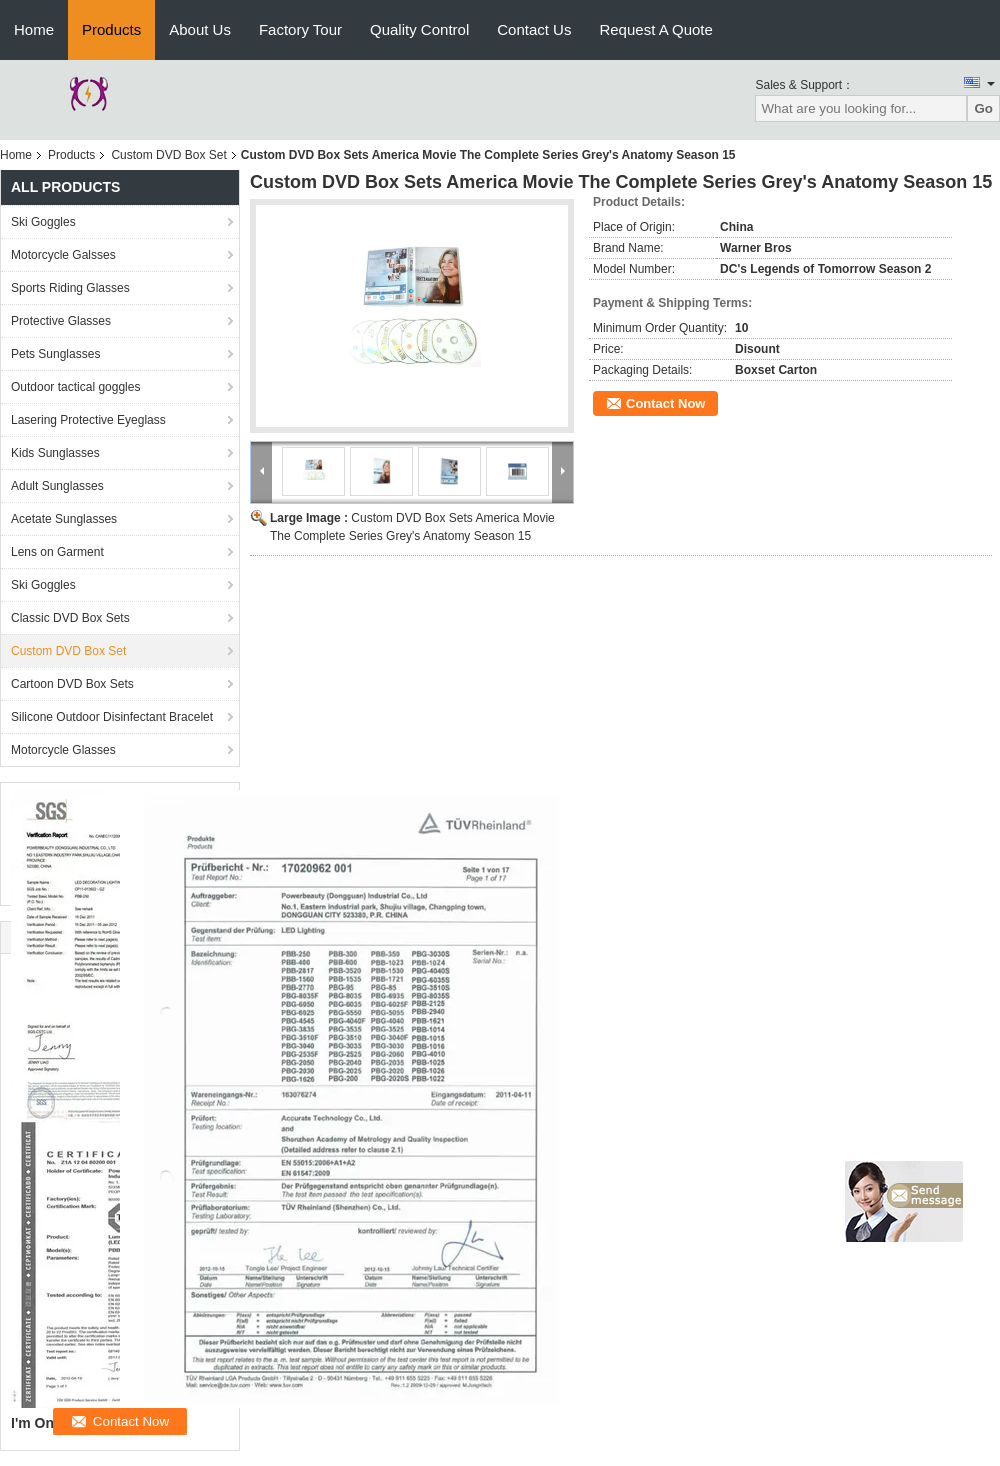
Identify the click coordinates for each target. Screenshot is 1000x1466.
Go (983, 108)
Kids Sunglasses (55, 453)
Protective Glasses (61, 321)
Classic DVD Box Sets (70, 618)
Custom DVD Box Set (168, 155)
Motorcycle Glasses (63, 750)
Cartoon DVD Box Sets (72, 684)
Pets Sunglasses (55, 354)
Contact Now (665, 403)
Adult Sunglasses (57, 486)
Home (34, 29)
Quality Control (419, 29)
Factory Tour (300, 29)
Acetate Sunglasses (64, 519)
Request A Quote (655, 29)
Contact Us (534, 29)
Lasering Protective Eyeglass (88, 420)
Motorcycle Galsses (63, 255)
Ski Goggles (43, 222)
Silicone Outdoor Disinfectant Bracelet (112, 717)
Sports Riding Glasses (70, 288)
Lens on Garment (57, 552)
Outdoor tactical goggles (75, 387)
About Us (200, 29)
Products (111, 29)
